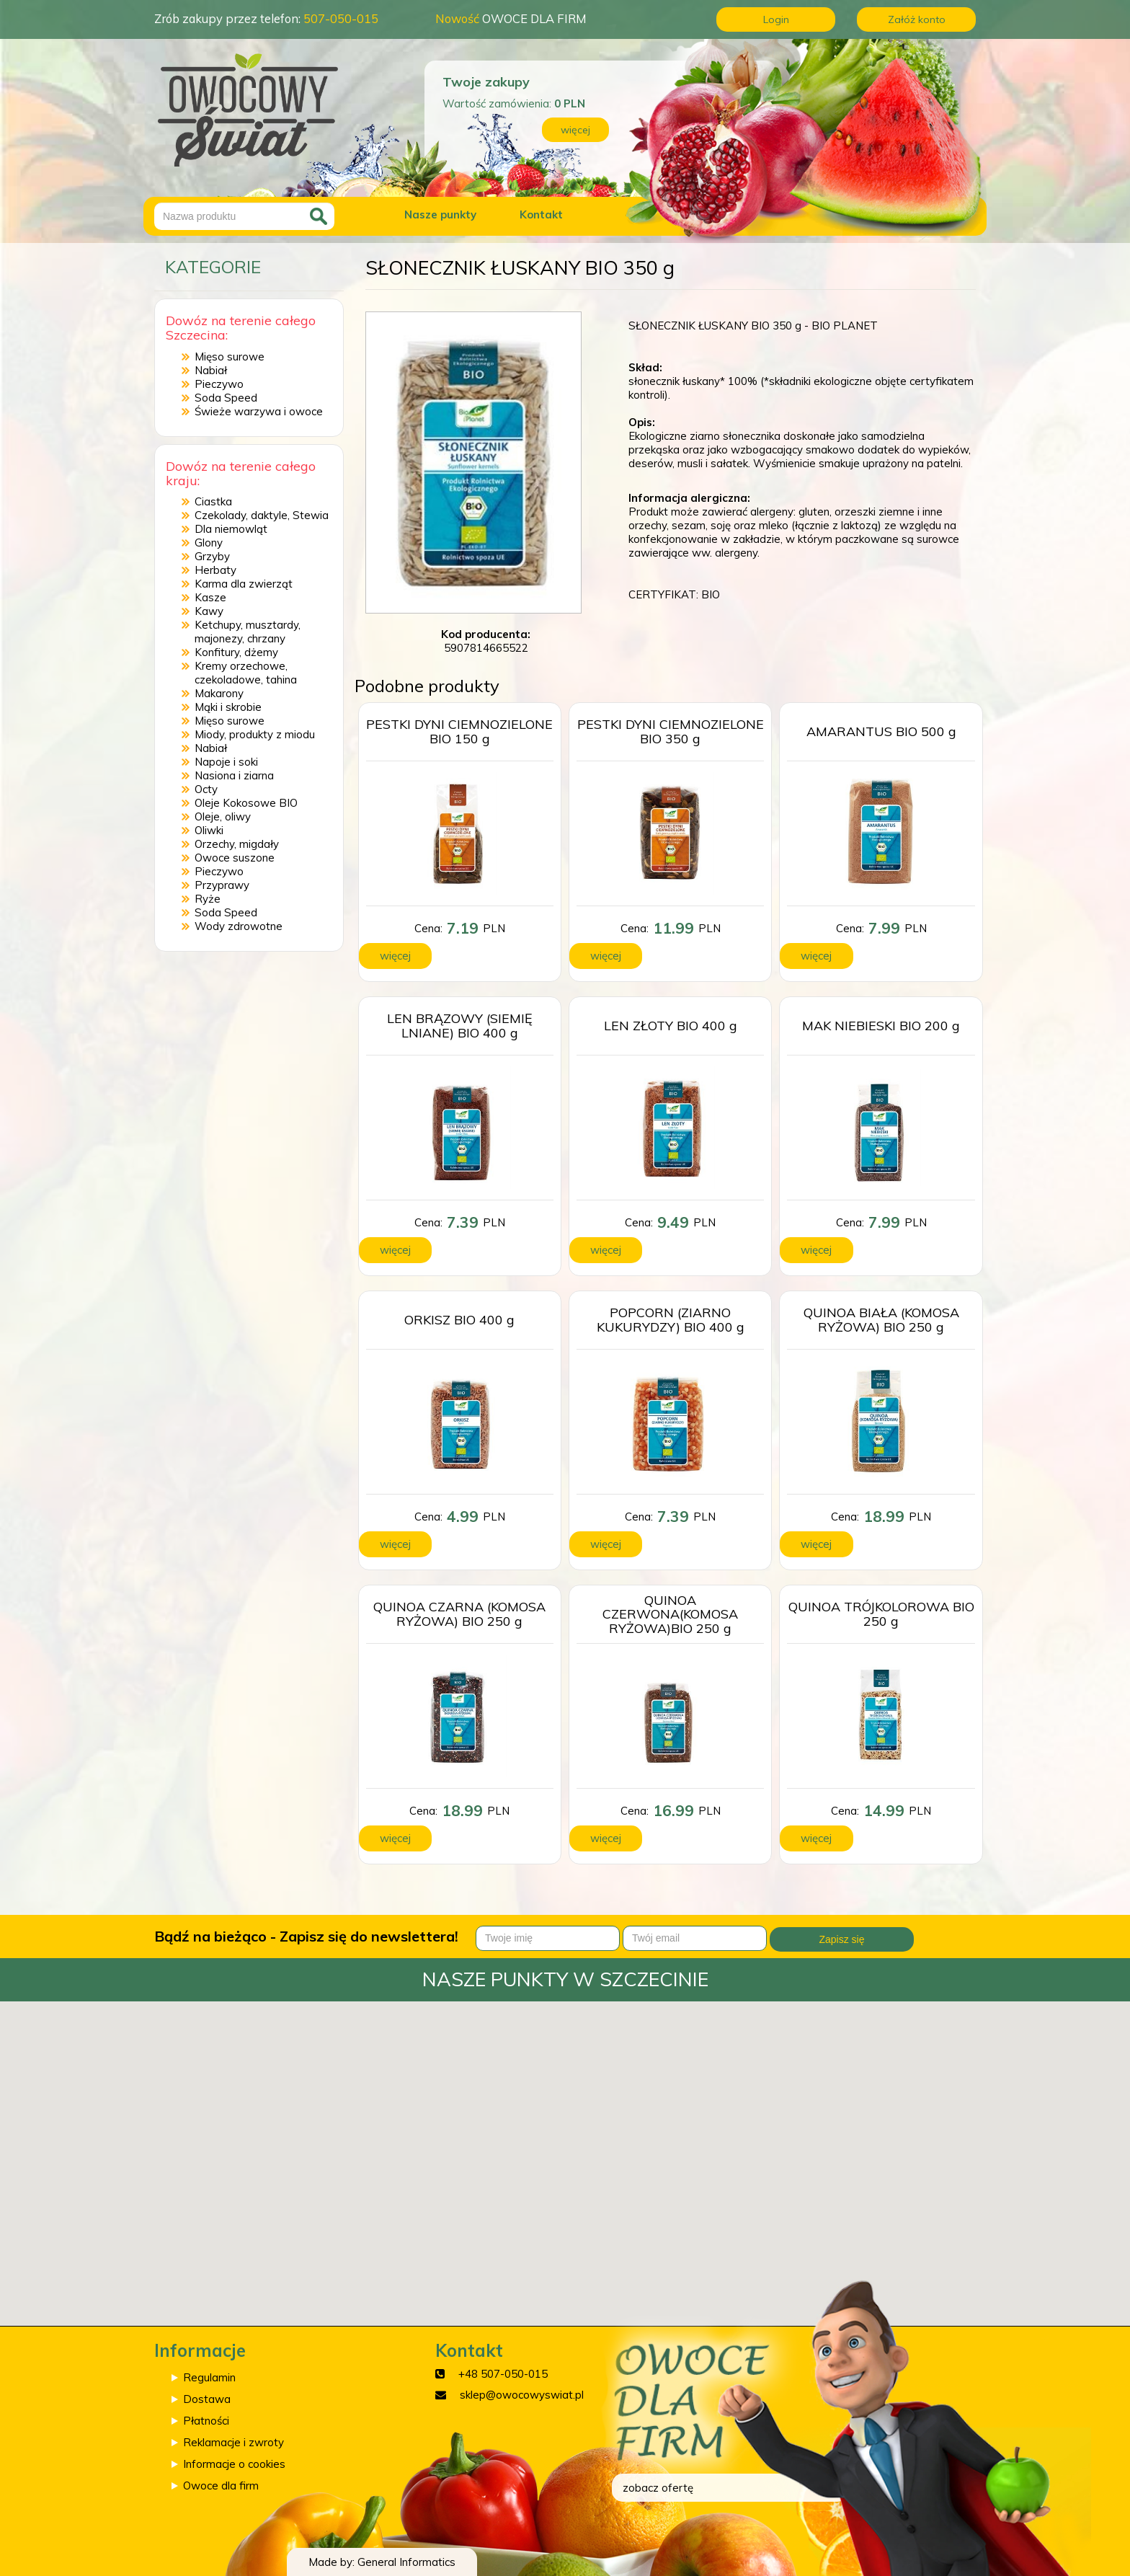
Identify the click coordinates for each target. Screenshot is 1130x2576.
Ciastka (213, 501)
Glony (209, 542)
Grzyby (212, 556)
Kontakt (541, 214)
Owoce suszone (235, 857)
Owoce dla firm (221, 2485)
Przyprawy (222, 885)
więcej (575, 129)
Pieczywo (219, 384)
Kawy (209, 611)
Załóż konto (917, 19)
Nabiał (211, 370)
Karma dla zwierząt (244, 583)
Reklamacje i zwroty (233, 2442)
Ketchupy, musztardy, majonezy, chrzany (248, 631)
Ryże (208, 899)
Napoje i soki (226, 762)
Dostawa (207, 2399)
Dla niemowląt (231, 529)
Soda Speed (226, 397)
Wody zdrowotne (238, 926)
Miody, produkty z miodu (255, 734)
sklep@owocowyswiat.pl (522, 2395)
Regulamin (209, 2377)
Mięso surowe (229, 356)
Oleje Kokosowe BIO (246, 803)
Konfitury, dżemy (236, 652)
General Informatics (406, 2562)
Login (776, 19)
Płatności (206, 2420)
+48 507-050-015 (503, 2374)
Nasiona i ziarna (234, 775)
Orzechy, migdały (237, 844)
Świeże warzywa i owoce (259, 411)
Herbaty (215, 570)
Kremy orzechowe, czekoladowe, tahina (246, 672)
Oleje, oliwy (223, 816)
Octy (206, 789)
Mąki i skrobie (228, 707)
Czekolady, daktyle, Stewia (262, 515)
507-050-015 (340, 18)
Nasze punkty (440, 214)
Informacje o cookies (234, 2464)
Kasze (210, 597)
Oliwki (209, 830)
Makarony (219, 693)
